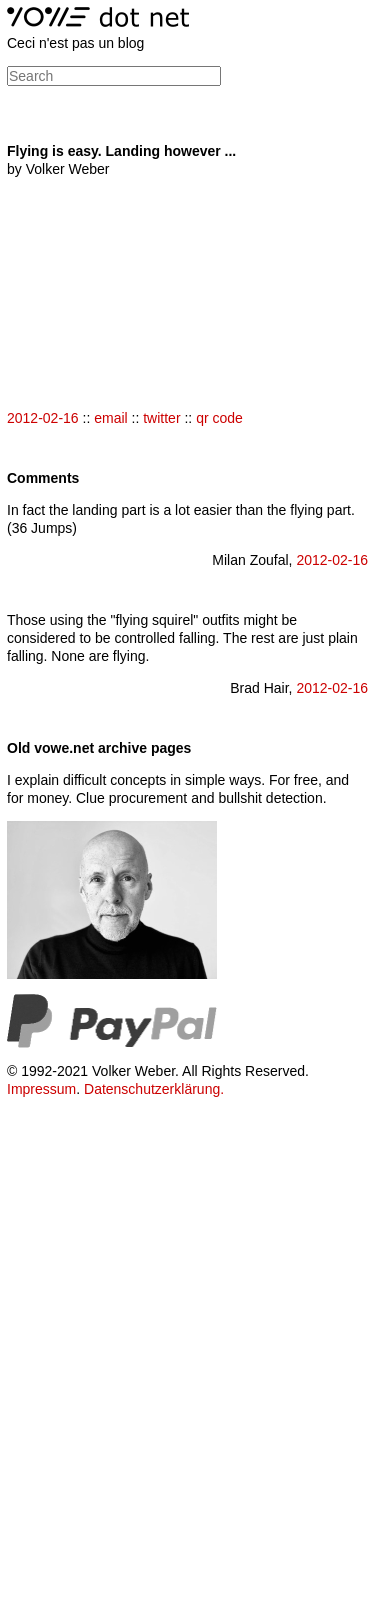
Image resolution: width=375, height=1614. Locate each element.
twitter (161, 418)
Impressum (41, 1089)
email (110, 418)
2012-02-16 (43, 418)
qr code (219, 418)
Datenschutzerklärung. (154, 1089)
